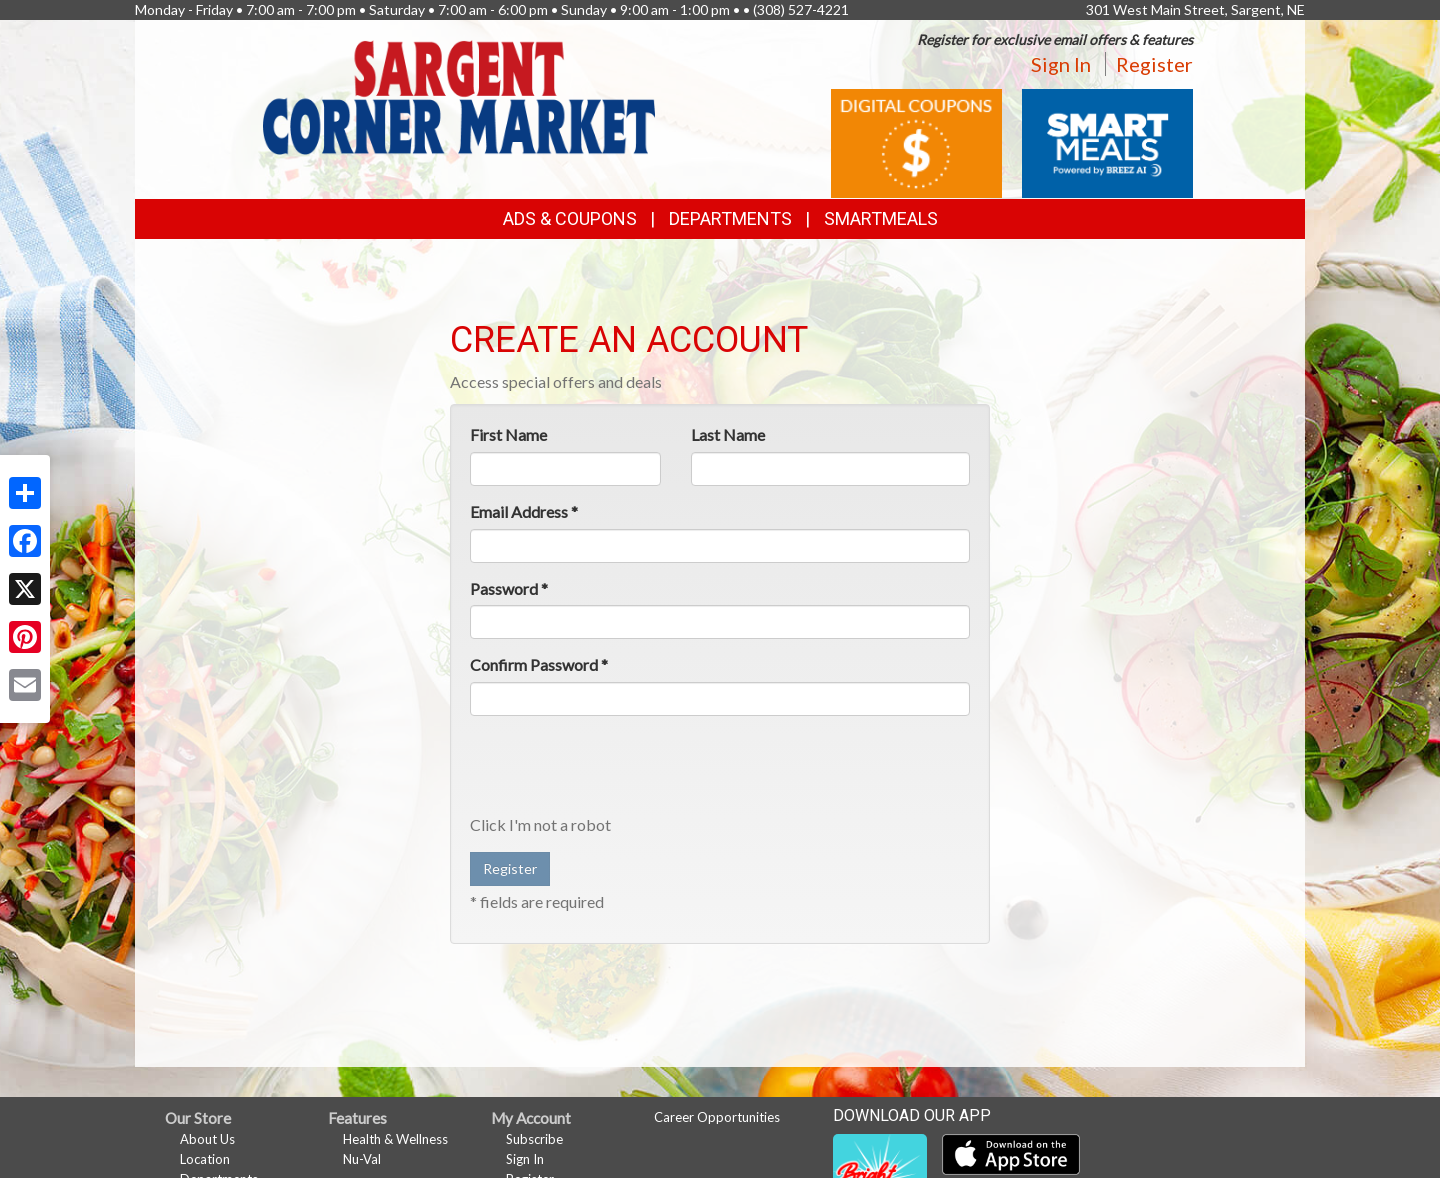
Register (1154, 64)
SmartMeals (881, 218)
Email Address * (524, 511)
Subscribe (534, 1139)
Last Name (728, 434)
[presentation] (622, 770)
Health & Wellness (395, 1139)
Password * (509, 588)
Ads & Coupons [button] (570, 218)
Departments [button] (730, 218)
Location (205, 1159)
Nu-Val (362, 1159)
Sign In (1061, 64)
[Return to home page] (459, 95)
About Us (207, 1139)
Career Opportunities (717, 1117)
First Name (508, 434)
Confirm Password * (539, 664)
